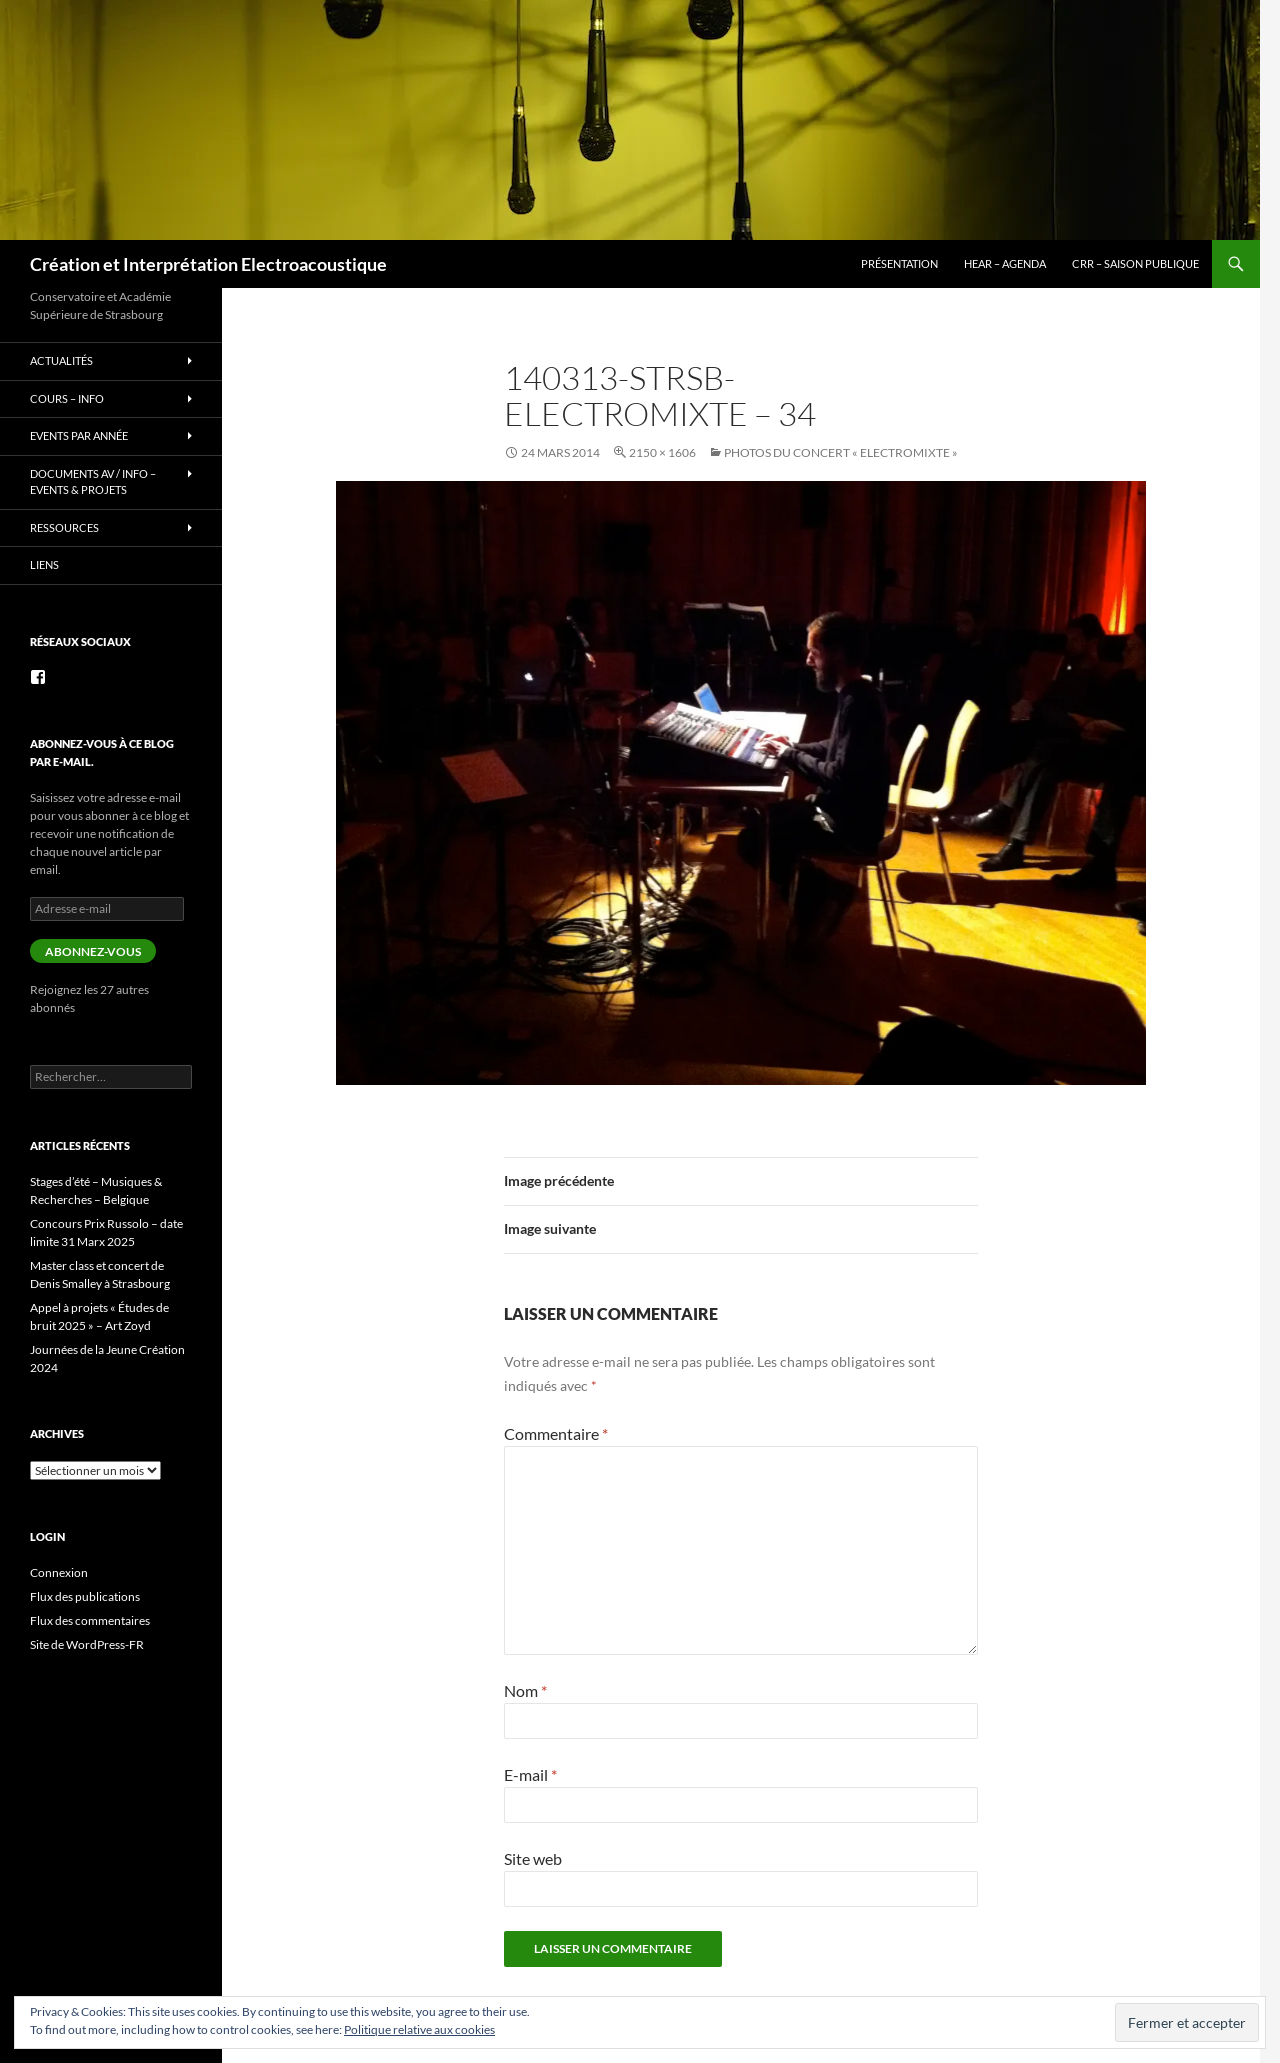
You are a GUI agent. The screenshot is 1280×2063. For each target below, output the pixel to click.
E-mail (530, 1774)
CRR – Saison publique (1135, 263)
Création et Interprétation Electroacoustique (208, 264)
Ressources (64, 527)
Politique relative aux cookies (419, 2029)
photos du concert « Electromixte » (841, 452)
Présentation (899, 263)
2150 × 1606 (662, 452)
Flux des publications (85, 1596)
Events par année (79, 435)
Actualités (61, 360)
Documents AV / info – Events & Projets (93, 482)
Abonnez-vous (93, 951)
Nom (525, 1690)
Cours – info (67, 398)
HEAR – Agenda (1005, 263)
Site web (533, 1858)
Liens (44, 564)
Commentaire (556, 1433)
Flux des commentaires (90, 1620)
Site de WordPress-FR (87, 1644)
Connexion (59, 1572)
